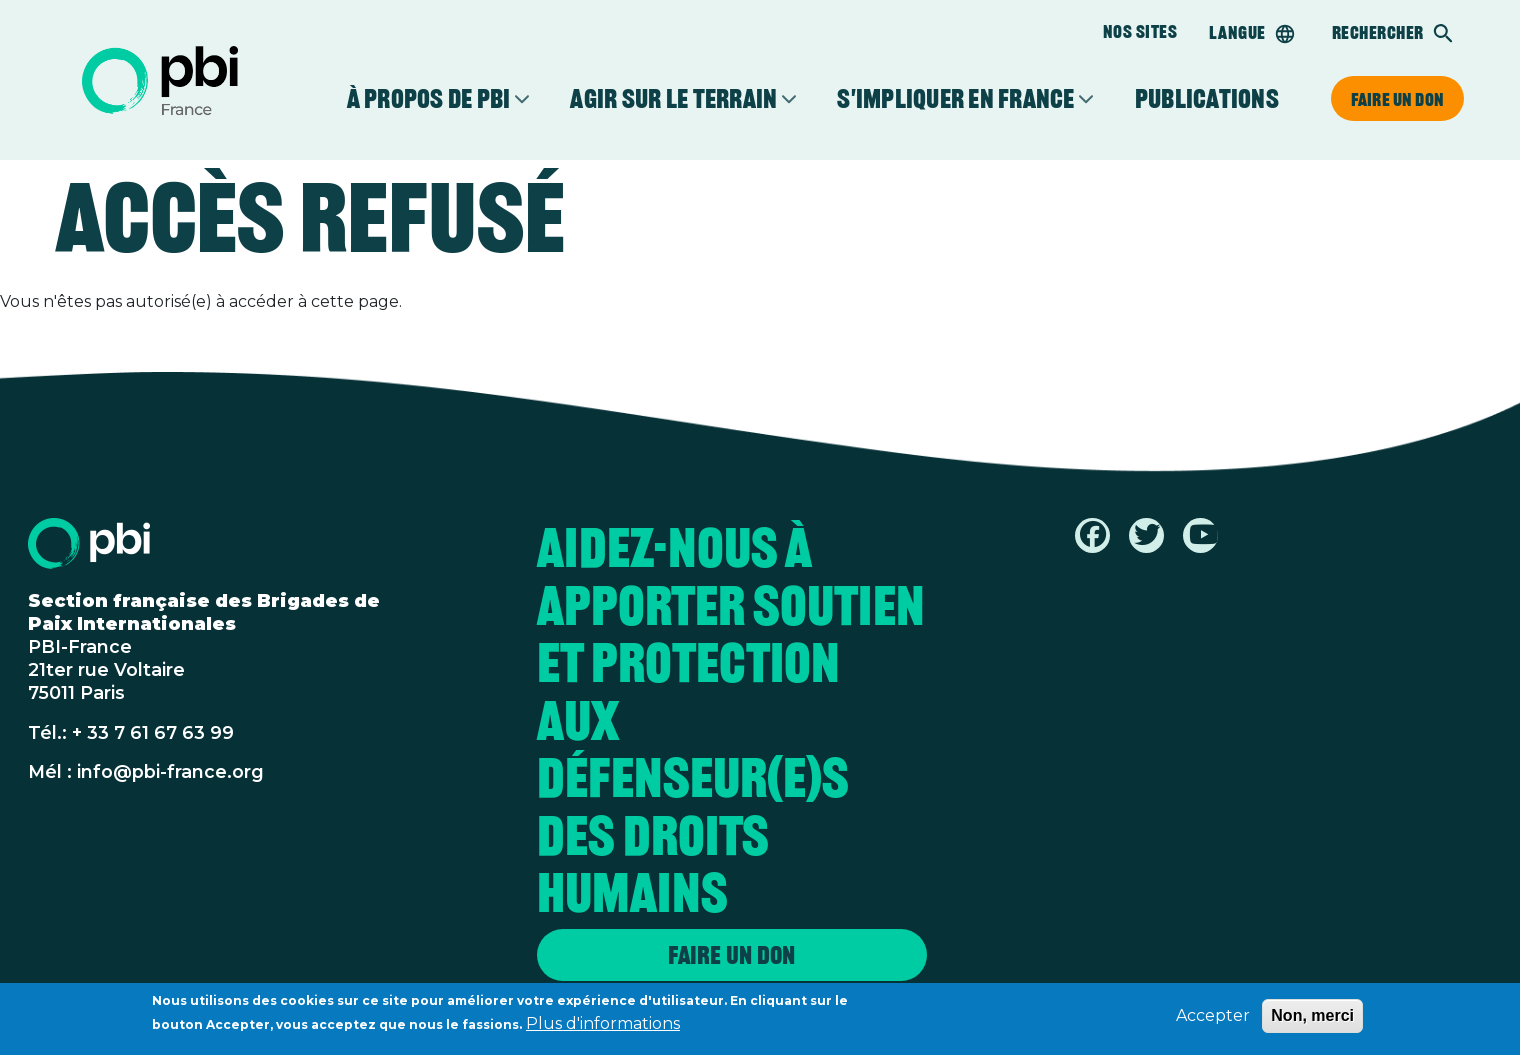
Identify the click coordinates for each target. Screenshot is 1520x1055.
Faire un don (1397, 99)
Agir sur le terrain (673, 99)
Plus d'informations (603, 1027)
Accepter (1213, 1019)
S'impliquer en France (955, 99)
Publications (1207, 99)
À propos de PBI (429, 99)
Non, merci (1312, 1019)
